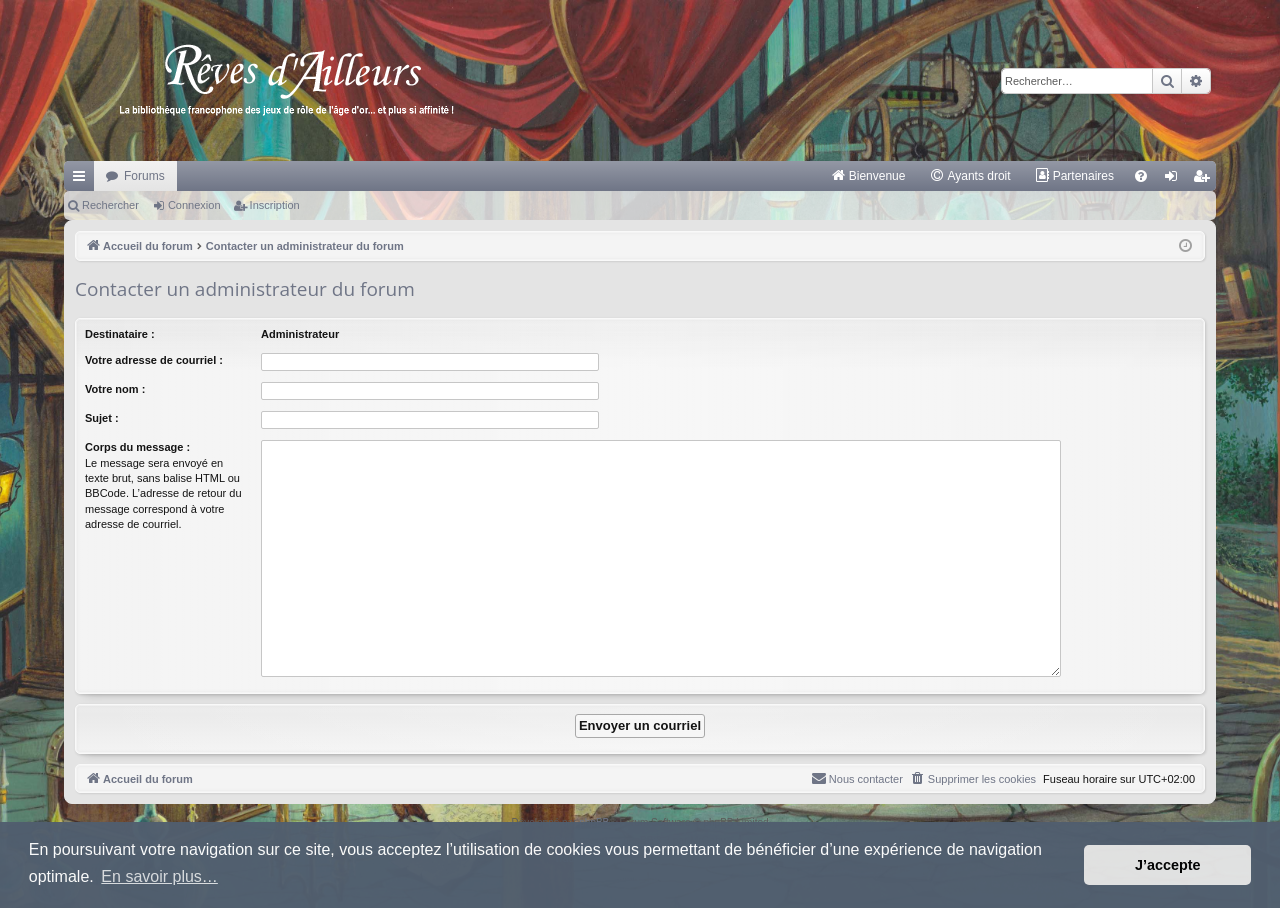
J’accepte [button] (1168, 865)
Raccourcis (83, 180)
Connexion (194, 205)
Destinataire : (120, 334)
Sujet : (102, 418)
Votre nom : (115, 389)
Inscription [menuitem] (1205, 180)
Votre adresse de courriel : (154, 360)
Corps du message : (137, 447)
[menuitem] (868, 176)
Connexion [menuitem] (1175, 180)
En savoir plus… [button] (159, 876)
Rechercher (110, 205)
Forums (144, 176)
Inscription (275, 205)
